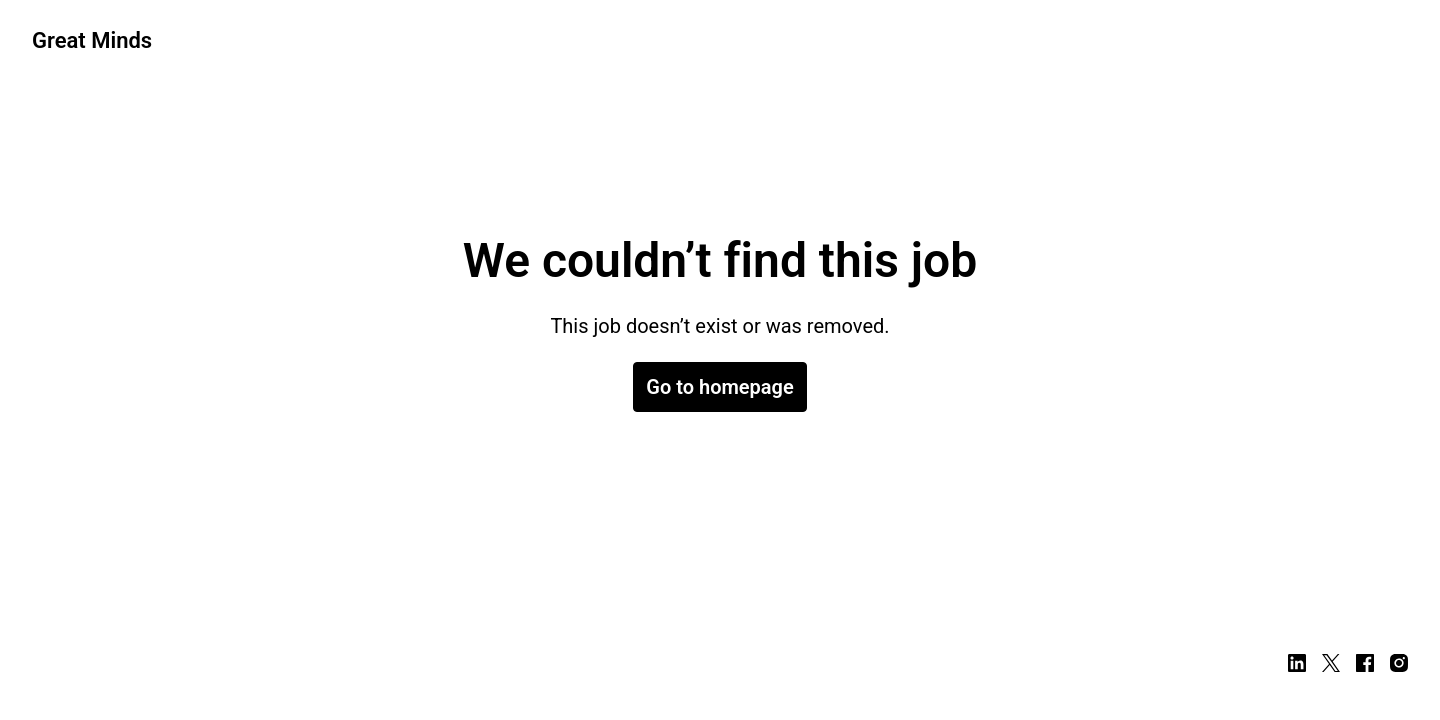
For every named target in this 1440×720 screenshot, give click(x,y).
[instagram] (1399, 663)
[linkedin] (1297, 663)
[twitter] (1331, 663)
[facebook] (1365, 663)
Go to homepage (719, 387)
